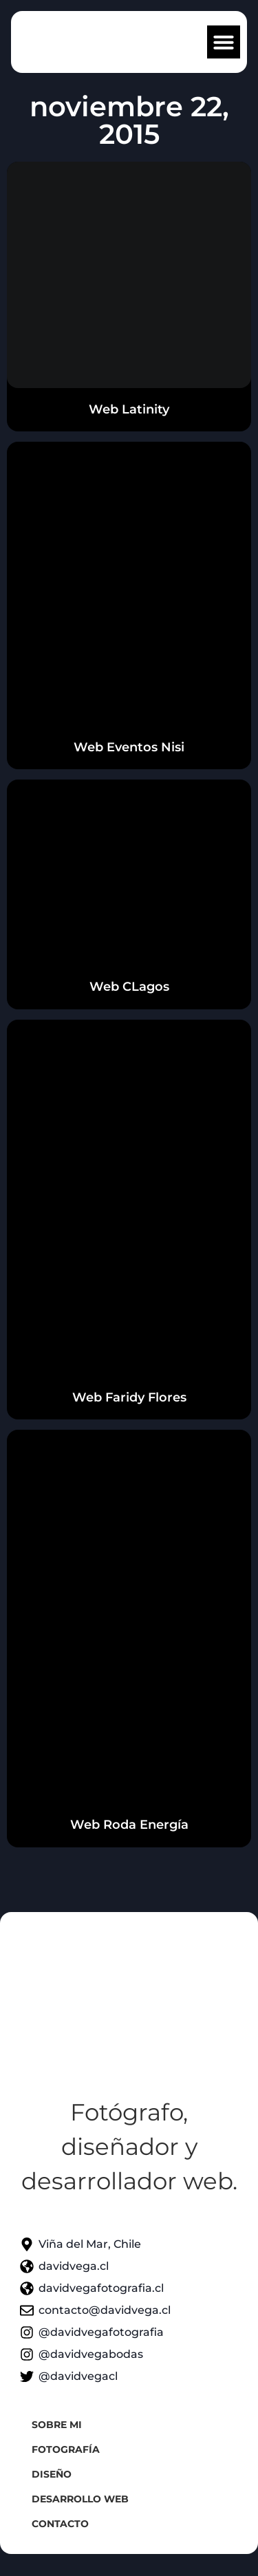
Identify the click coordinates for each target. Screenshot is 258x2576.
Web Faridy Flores (129, 1397)
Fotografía (66, 2449)
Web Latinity (129, 409)
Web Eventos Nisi (129, 747)
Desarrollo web (80, 2499)
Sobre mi (57, 2424)
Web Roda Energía (129, 1824)
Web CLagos (129, 986)
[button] (223, 41)
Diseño (52, 2474)
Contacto (60, 2524)
